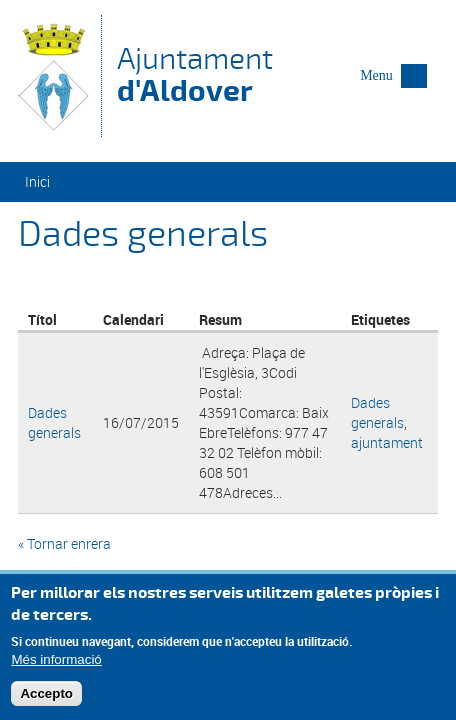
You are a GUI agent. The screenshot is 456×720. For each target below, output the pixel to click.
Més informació (56, 663)
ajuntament (387, 442)
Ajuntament (195, 74)
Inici (37, 181)
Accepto (46, 697)
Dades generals (54, 422)
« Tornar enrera (64, 543)
